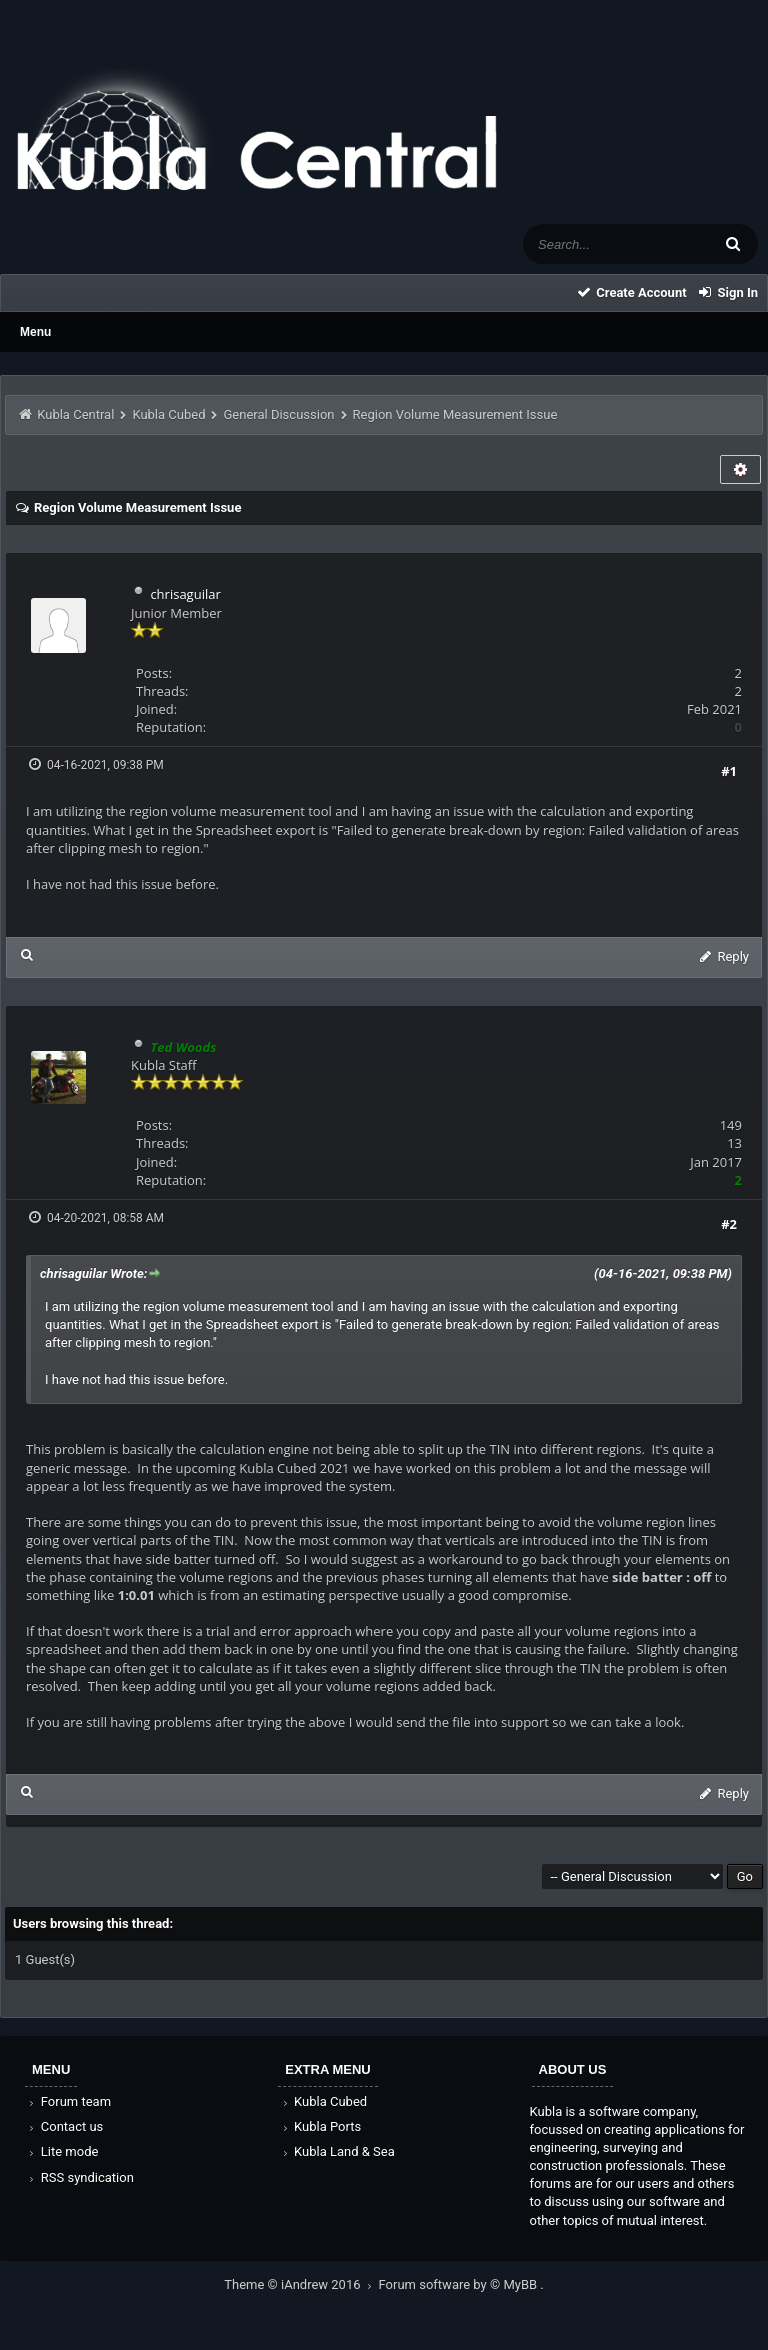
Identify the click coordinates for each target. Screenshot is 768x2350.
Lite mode (62, 2151)
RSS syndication (80, 2177)
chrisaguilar (185, 594)
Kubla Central (75, 414)
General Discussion (279, 414)
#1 (729, 771)
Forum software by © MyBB (460, 2284)
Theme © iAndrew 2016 (301, 2284)
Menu (35, 332)
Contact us (64, 2126)
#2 (729, 1224)
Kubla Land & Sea (337, 2151)
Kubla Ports (320, 2126)
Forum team (68, 2101)
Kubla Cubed (168, 414)
